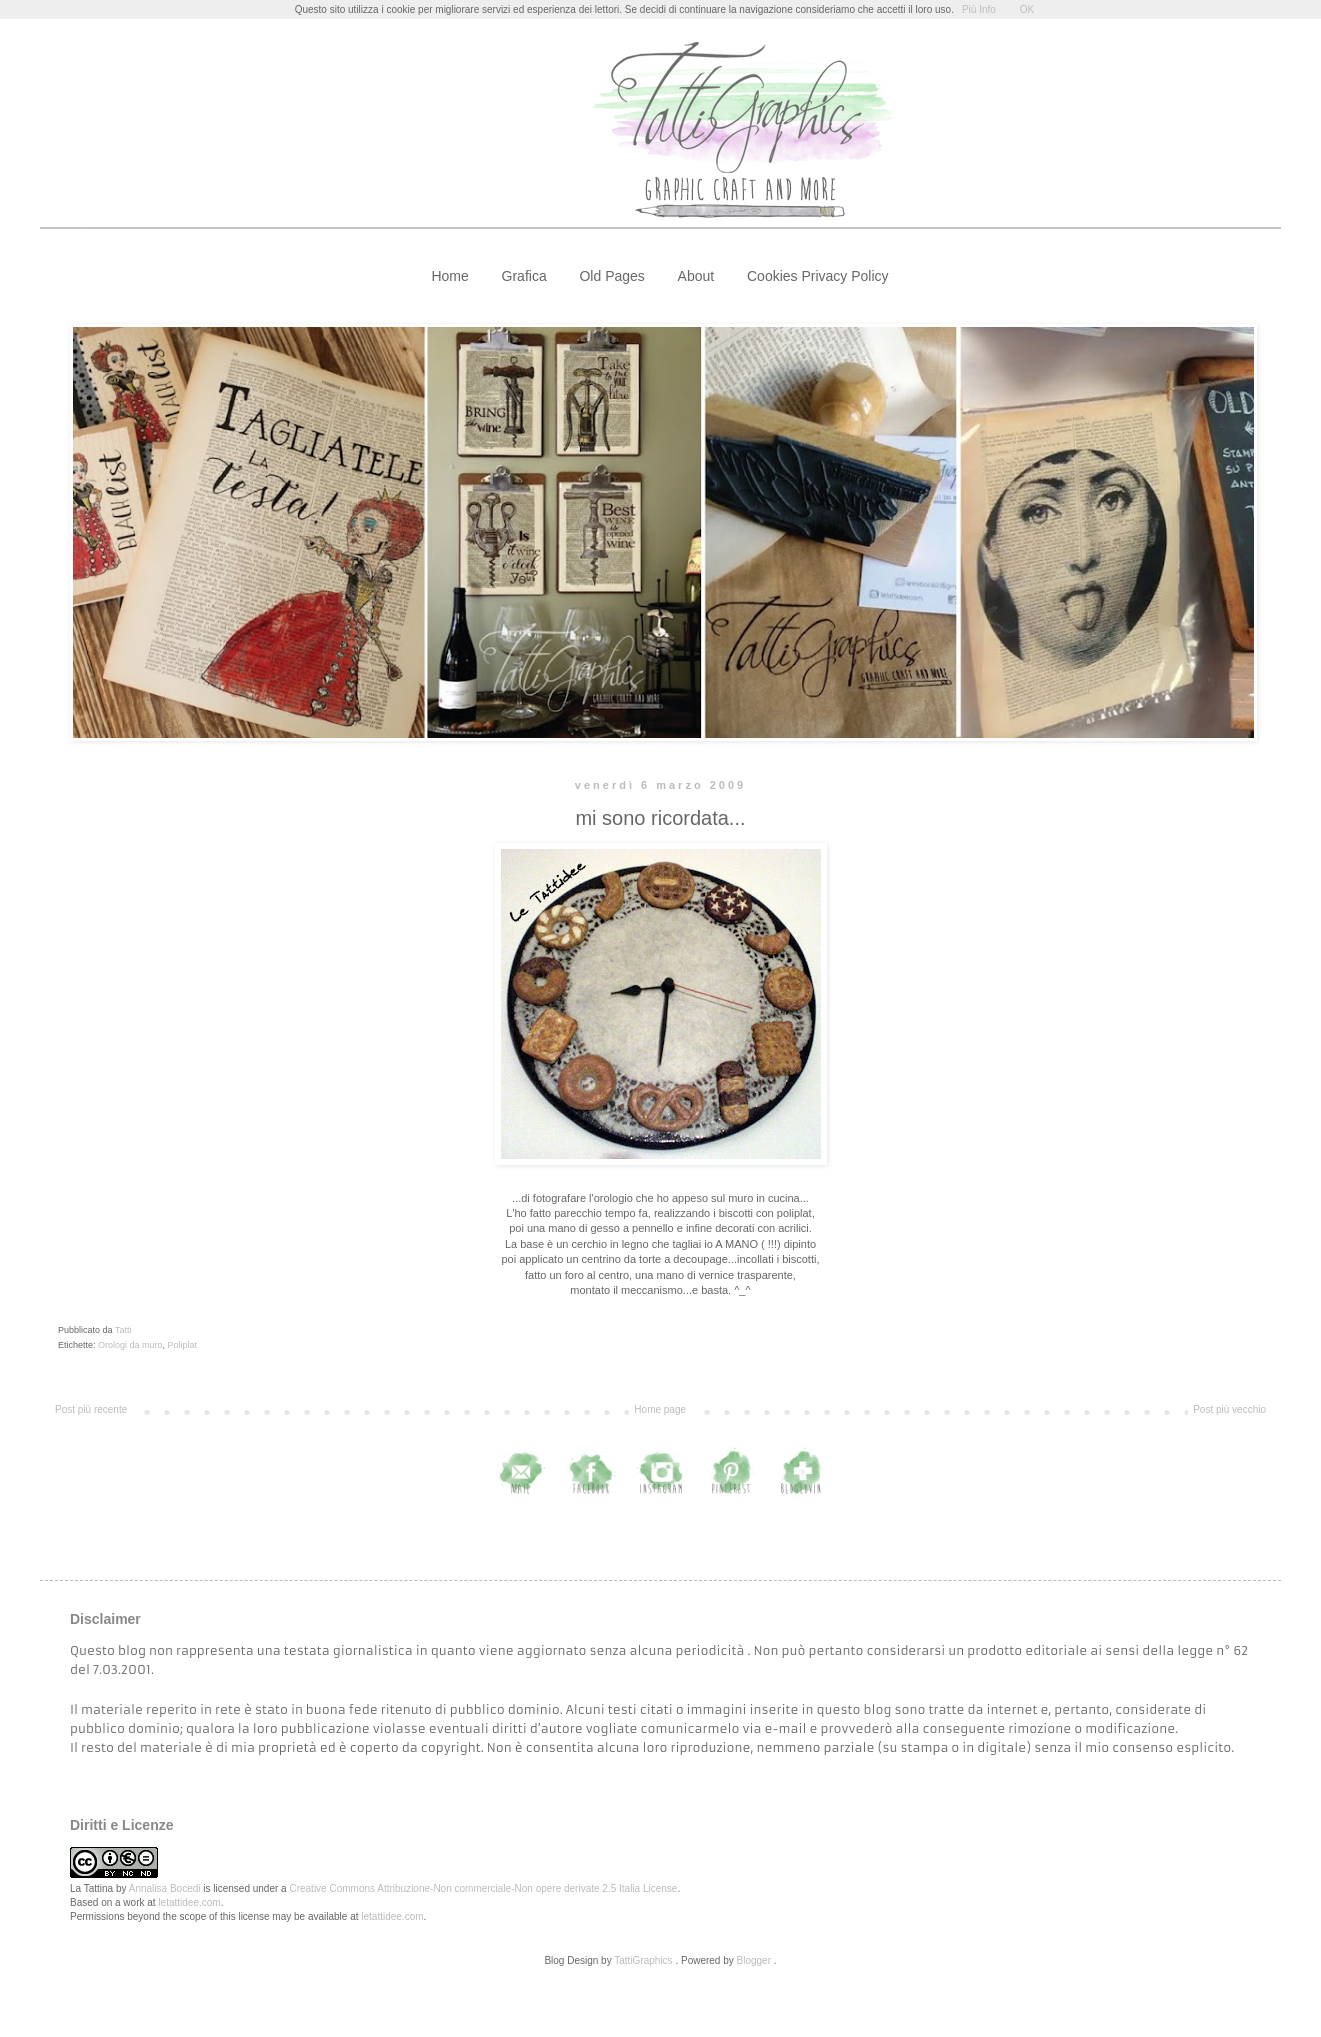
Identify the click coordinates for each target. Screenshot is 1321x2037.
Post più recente (91, 1409)
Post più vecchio (1229, 1409)
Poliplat (183, 1345)
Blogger (754, 1960)
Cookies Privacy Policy (818, 276)
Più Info (979, 9)
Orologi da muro (130, 1345)
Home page (660, 1409)
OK (1027, 9)
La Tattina (91, 1888)
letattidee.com (189, 1902)
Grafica (524, 276)
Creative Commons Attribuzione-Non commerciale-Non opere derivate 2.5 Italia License (483, 1888)
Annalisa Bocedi (165, 1888)
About (696, 276)
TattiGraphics (643, 1960)
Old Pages (611, 276)
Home (449, 276)
